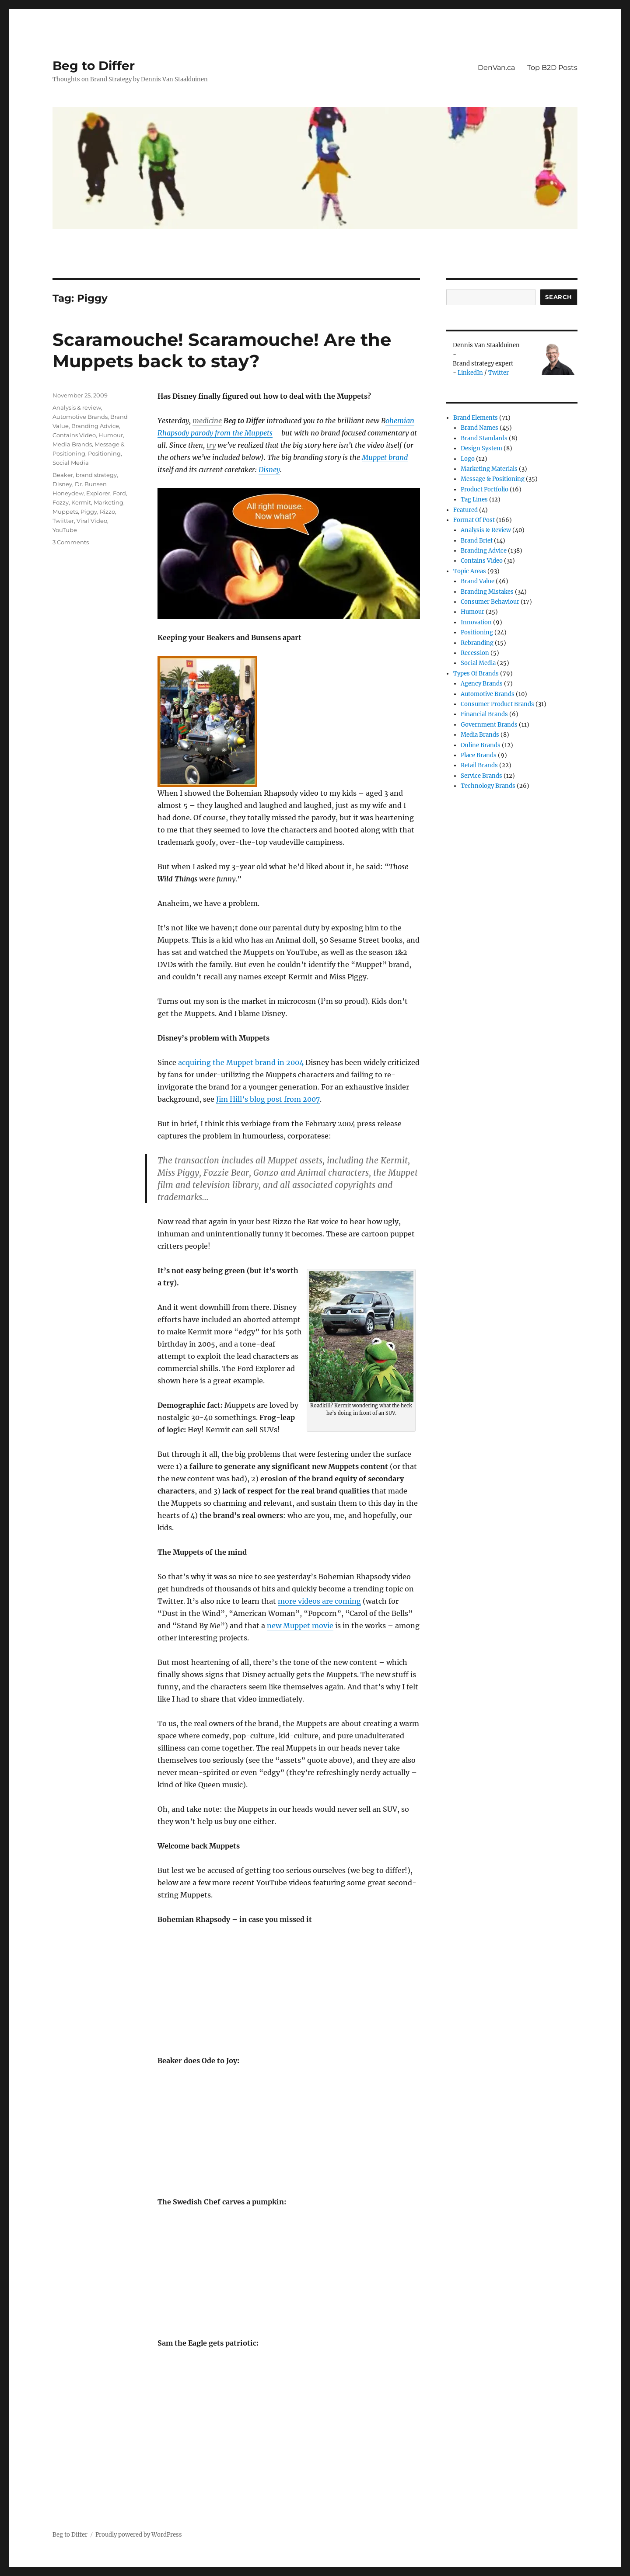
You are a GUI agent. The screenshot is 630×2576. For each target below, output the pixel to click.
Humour (110, 435)
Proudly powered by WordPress (138, 2534)
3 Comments (70, 542)
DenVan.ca (496, 67)
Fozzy (60, 502)
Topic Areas (469, 571)
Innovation (476, 622)
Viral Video (92, 520)
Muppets (65, 511)
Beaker (62, 474)
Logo (468, 459)
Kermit (81, 502)
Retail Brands (479, 765)
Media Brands (72, 444)
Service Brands (481, 776)
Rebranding (477, 643)
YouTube (64, 529)
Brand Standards (484, 438)
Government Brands (489, 724)
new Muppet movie (300, 1625)
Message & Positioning (493, 479)
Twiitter (63, 520)
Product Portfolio (484, 489)
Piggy (88, 511)
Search (558, 296)
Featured (465, 510)
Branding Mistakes (487, 591)
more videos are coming (319, 1601)
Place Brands (479, 755)
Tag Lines (474, 499)
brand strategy (96, 474)
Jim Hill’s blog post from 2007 (268, 1099)
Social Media (70, 462)
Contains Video (74, 435)
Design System (481, 448)
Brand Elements (475, 417)
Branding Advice (95, 425)
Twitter (498, 372)
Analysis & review (76, 407)
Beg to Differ (93, 65)
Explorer (98, 493)
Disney (269, 469)
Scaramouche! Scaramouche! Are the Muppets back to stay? (221, 350)
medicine (207, 420)
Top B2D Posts (552, 67)
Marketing (108, 502)
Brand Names (479, 428)
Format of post (474, 520)
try (211, 445)
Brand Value (477, 581)
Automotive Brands (80, 416)
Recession (475, 653)
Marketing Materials (489, 469)
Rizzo (107, 511)
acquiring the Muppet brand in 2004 (241, 1062)
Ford (119, 493)
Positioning (104, 453)
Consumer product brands (497, 704)
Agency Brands (482, 683)
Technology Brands (488, 786)
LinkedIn (470, 372)
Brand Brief (477, 540)
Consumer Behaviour (490, 602)
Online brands (480, 745)
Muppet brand (385, 457)
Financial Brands (484, 714)
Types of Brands (476, 673)
